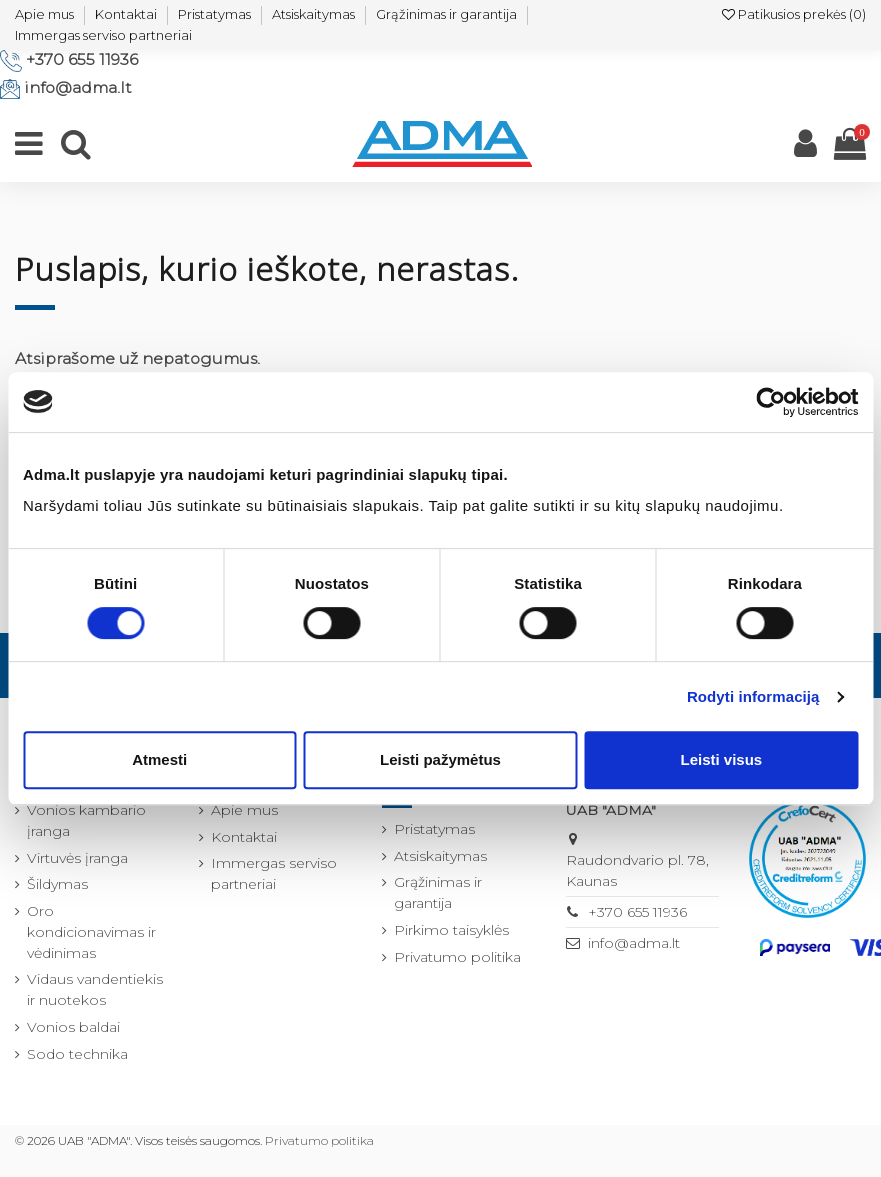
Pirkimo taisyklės (451, 930)
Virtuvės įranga (77, 858)
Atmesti (159, 759)
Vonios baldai (73, 1027)
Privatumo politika (457, 957)
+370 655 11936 (82, 59)
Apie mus (44, 14)
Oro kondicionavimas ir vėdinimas (91, 932)
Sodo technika (77, 1054)
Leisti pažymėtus (440, 759)
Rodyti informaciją (753, 696)
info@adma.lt (78, 87)
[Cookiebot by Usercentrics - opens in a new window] (770, 402)
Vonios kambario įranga (86, 820)
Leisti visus (721, 759)
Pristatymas (214, 14)
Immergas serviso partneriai (103, 35)
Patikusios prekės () (794, 14)
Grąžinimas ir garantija (446, 14)
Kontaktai (126, 14)
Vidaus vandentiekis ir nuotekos (95, 989)
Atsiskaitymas (313, 14)
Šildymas (57, 884)
